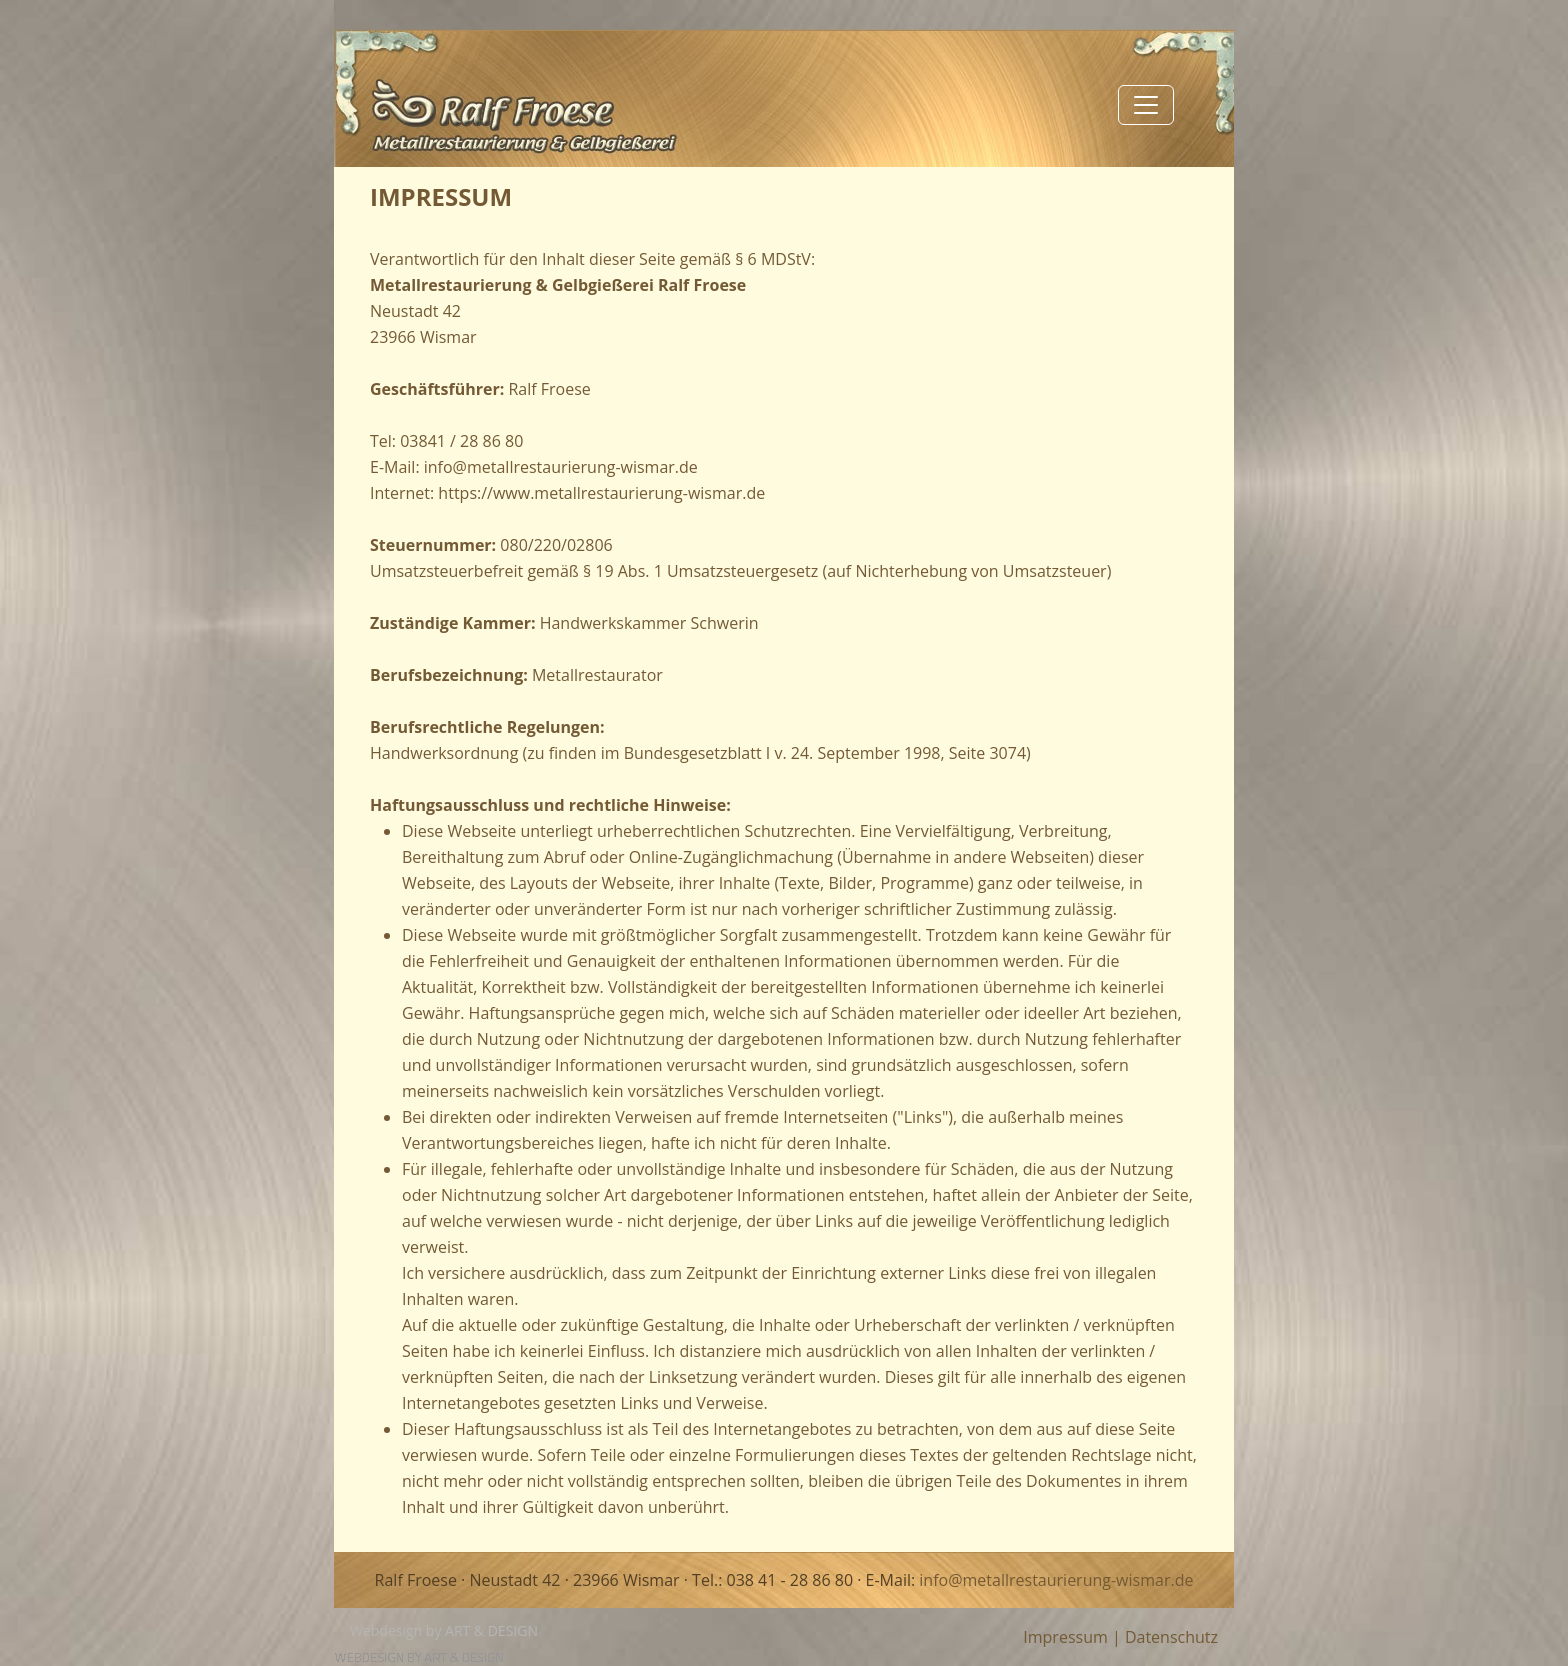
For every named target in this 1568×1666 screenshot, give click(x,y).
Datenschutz (1171, 1637)
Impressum (1065, 1637)
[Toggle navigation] (1146, 105)
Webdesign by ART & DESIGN (444, 1630)
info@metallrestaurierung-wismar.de (1056, 1580)
